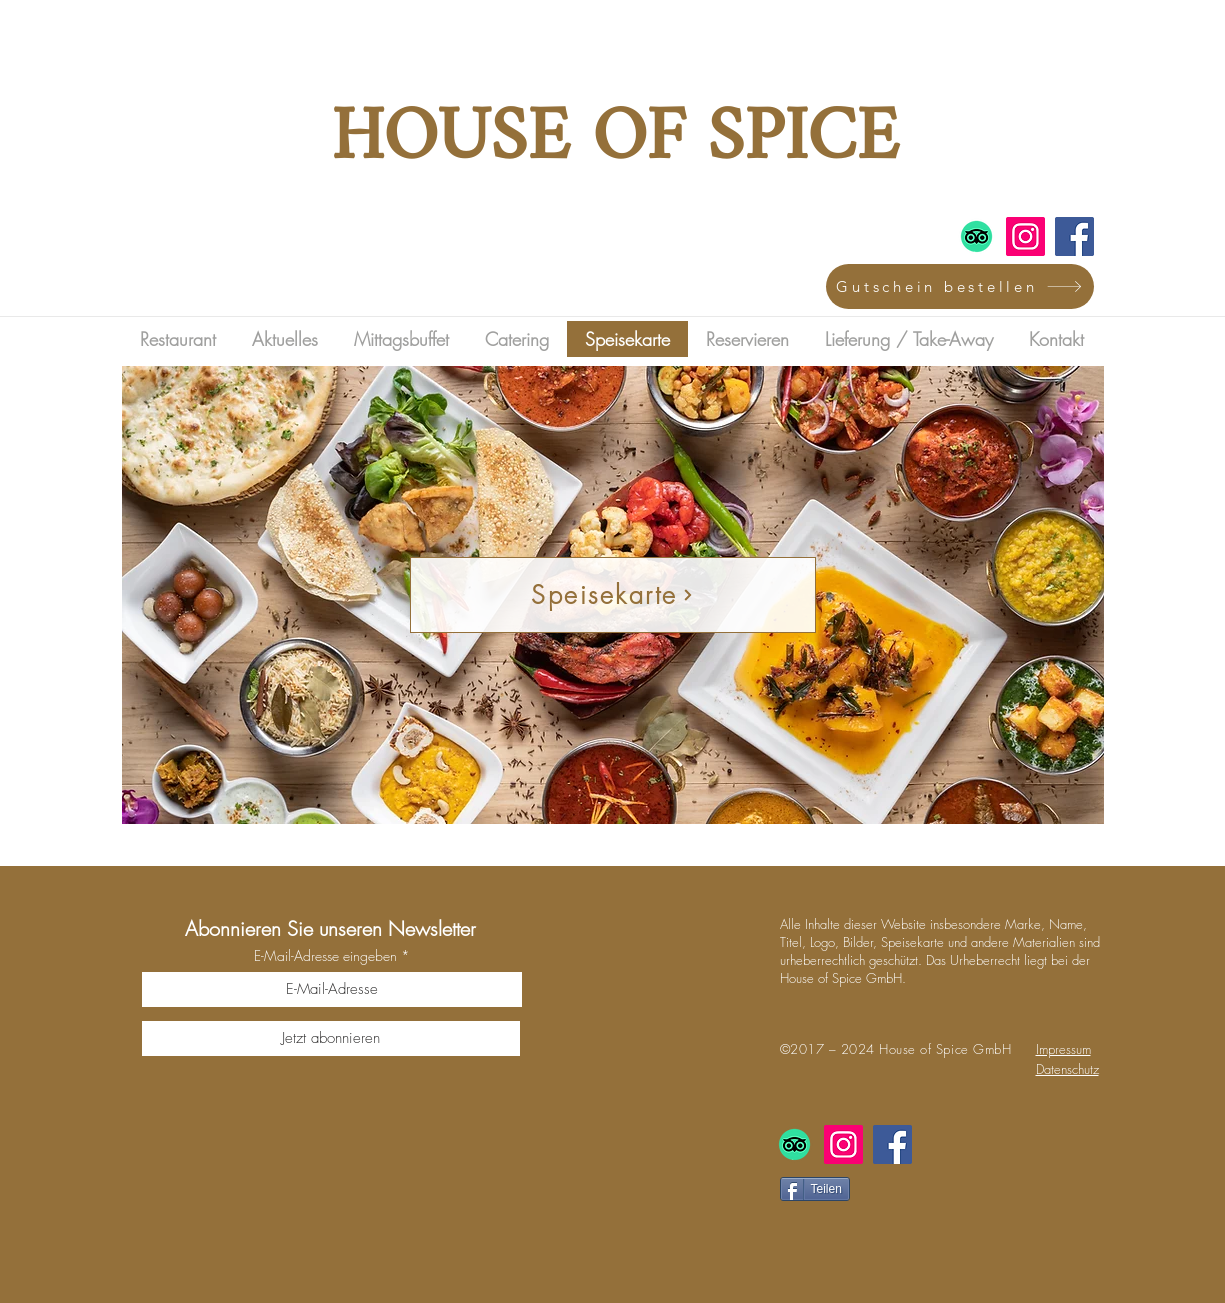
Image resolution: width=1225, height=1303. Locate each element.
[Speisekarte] (613, 595)
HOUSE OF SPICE (615, 140)
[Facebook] (1074, 236)
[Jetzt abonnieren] (331, 1038)
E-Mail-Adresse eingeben (325, 956)
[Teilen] (815, 1189)
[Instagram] (1025, 236)
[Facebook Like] (916, 1227)
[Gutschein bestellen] (960, 286)
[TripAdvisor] (976, 236)
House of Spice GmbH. (843, 978)
